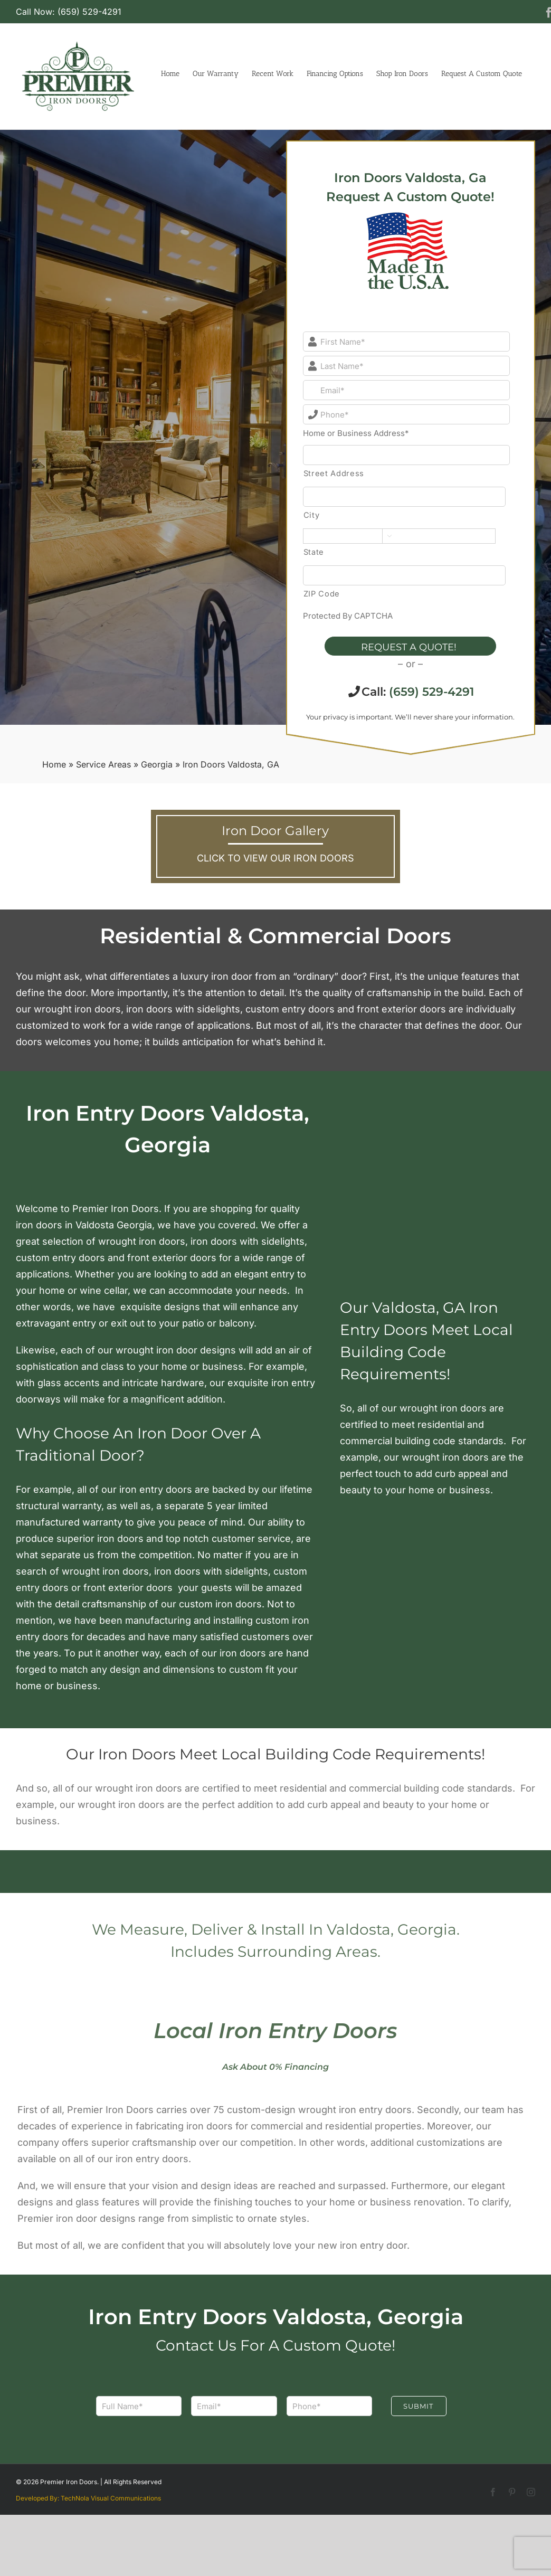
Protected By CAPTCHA (348, 616)
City (311, 515)
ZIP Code (321, 594)
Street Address (333, 473)
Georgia (157, 764)
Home (54, 764)
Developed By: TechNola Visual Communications (88, 2498)
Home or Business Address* (356, 433)
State (313, 552)
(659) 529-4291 (431, 692)
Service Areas (103, 764)
